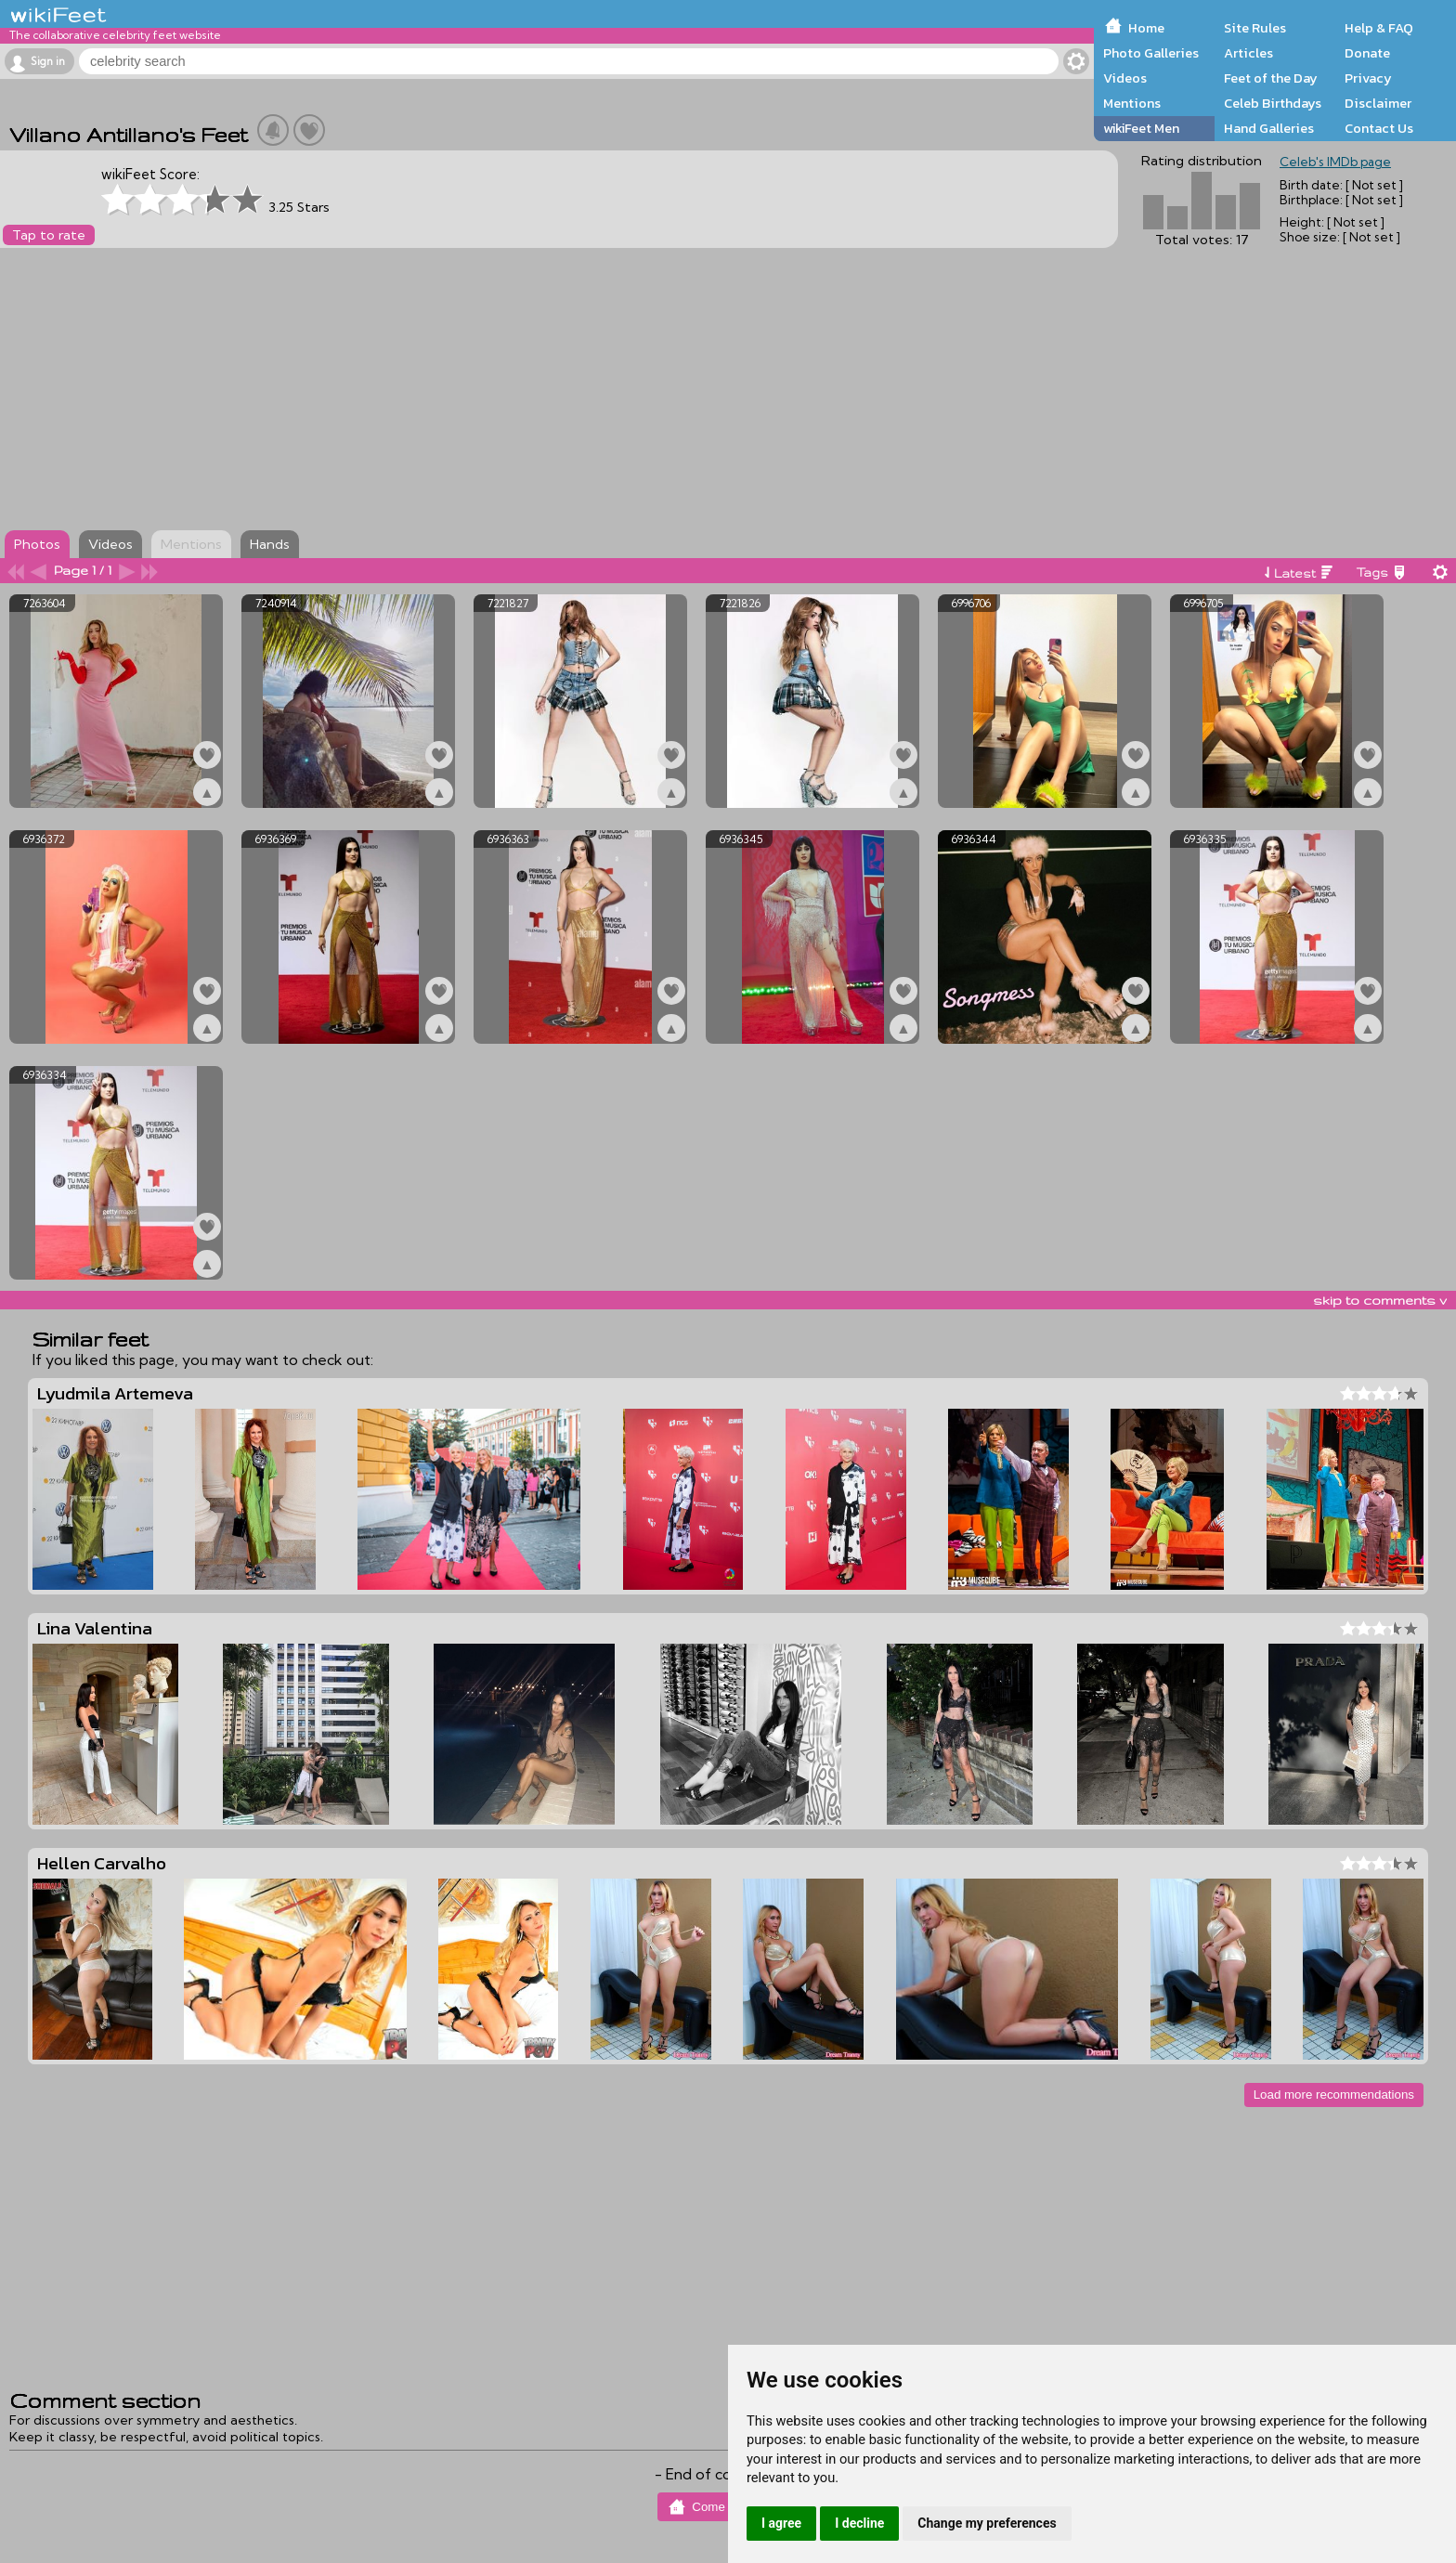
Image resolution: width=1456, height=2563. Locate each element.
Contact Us (1379, 128)
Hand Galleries (1269, 128)
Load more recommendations (1334, 2094)
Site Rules (1255, 28)
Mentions (1132, 103)
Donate (1367, 53)
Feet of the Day (1271, 78)
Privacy (1368, 78)
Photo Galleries (1151, 53)
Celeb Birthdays (1272, 103)
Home (1146, 28)
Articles (1248, 53)
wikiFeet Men (1141, 128)
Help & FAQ (1379, 28)
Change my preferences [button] (986, 2523)
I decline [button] (859, 2523)
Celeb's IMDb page (1335, 161)
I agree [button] (781, 2523)
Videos (1125, 78)
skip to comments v (1380, 1300)
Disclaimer (1378, 103)
